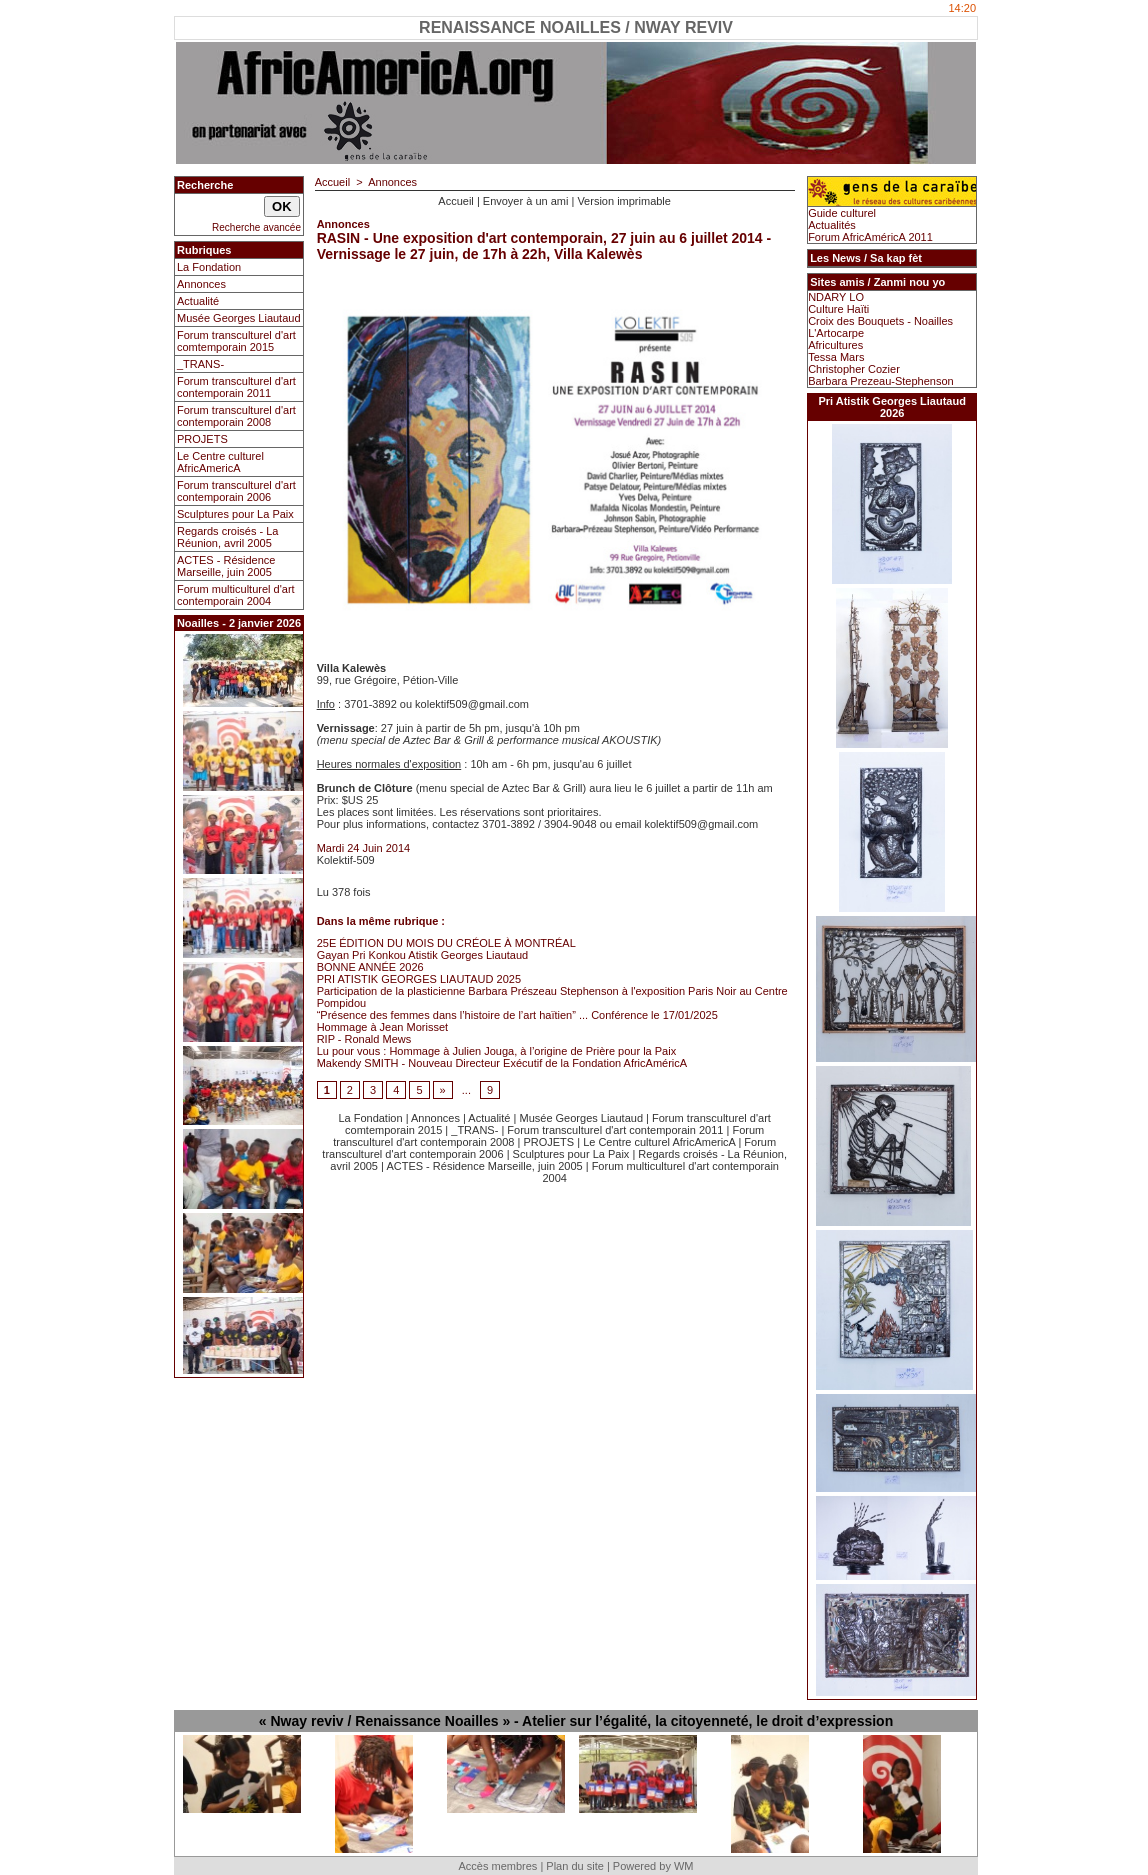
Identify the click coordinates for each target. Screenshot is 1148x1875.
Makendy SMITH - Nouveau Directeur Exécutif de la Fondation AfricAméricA (502, 1063)
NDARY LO (836, 297)
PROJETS (202, 439)
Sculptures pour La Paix (235, 514)
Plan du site (574, 1866)
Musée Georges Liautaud (239, 318)
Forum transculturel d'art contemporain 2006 (236, 491)
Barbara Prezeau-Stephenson (881, 381)
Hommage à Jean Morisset (382, 1027)
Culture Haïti (838, 309)
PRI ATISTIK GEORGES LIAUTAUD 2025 (419, 979)
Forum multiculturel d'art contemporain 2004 (236, 595)
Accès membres (497, 1866)
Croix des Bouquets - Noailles (880, 321)
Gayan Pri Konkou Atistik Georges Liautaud (423, 955)
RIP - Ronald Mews (364, 1039)
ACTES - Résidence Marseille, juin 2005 (226, 566)
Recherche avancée (256, 227)
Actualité (198, 301)
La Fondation (209, 267)
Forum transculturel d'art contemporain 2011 (236, 387)
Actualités (832, 225)
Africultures (835, 345)
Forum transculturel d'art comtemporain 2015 (236, 341)
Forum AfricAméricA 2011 (870, 237)
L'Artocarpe (836, 333)
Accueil (332, 182)
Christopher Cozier (854, 369)
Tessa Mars (836, 357)
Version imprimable (624, 201)
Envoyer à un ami (526, 201)
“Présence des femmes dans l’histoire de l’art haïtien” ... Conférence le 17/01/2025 (517, 1015)
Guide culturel (842, 213)
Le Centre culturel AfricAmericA (220, 462)
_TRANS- (200, 364)
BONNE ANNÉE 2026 (370, 967)
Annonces (201, 284)
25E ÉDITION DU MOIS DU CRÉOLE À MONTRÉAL (446, 943)
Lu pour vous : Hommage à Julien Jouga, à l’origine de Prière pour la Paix (497, 1051)
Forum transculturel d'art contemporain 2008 (236, 416)
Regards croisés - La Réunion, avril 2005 (228, 537)
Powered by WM (653, 1866)
